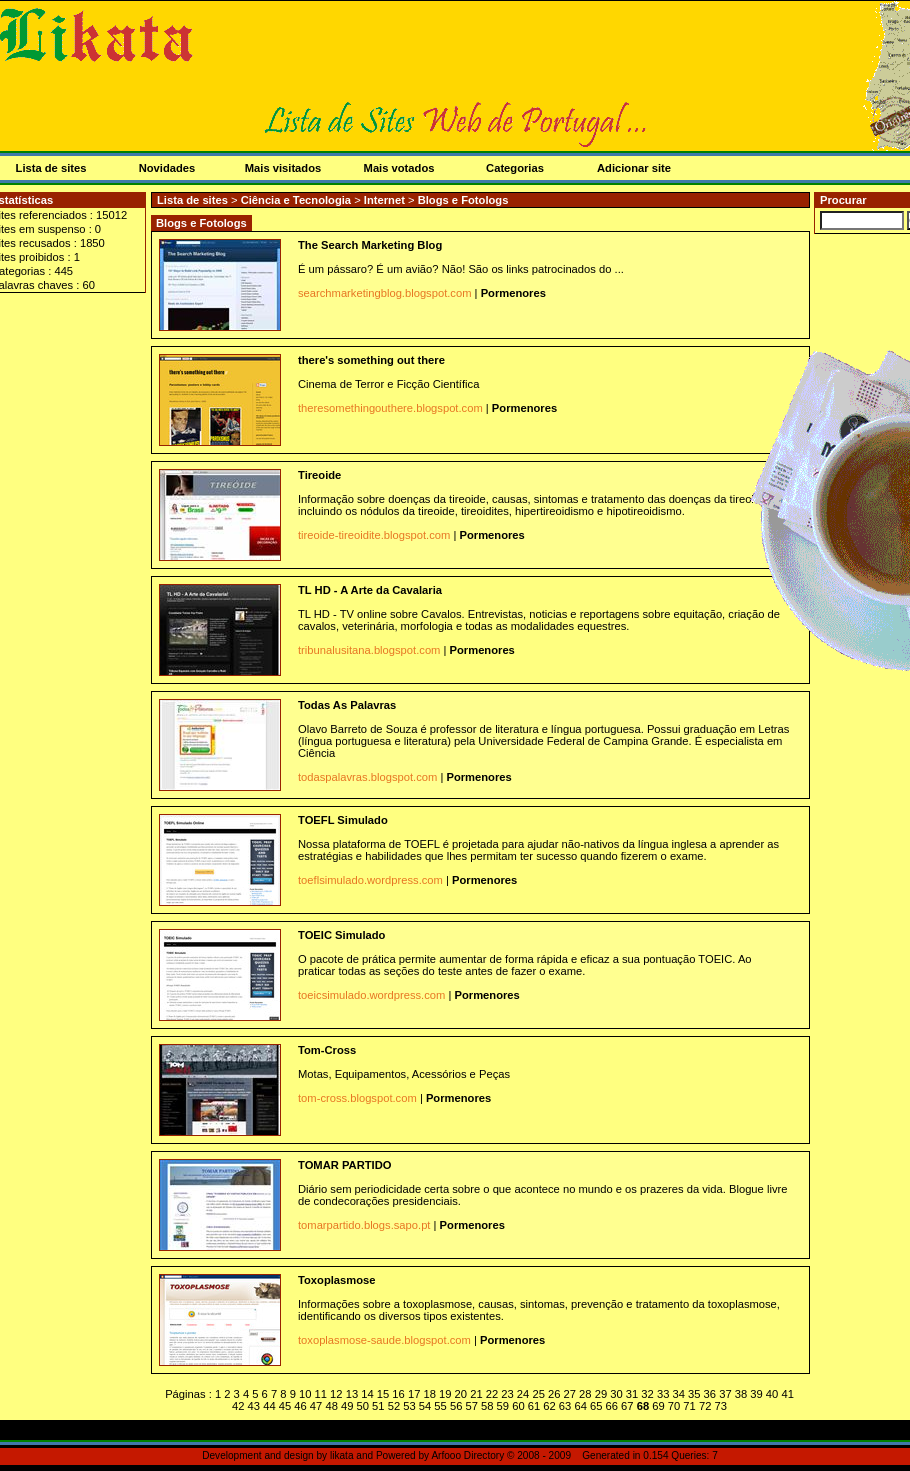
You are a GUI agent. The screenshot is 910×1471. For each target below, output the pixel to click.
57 (471, 1406)
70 (674, 1406)
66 (612, 1406)
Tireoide (319, 475)
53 (409, 1406)
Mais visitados (283, 168)
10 (305, 1394)
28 (585, 1394)
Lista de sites (192, 200)
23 (507, 1394)
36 (710, 1394)
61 (534, 1406)
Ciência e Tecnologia (298, 200)
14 (367, 1394)
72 (705, 1406)
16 (398, 1394)
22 (492, 1394)
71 (689, 1406)
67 (627, 1406)
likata (342, 1455)
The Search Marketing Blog (370, 245)
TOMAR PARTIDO (344, 1165)
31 (632, 1394)
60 (518, 1406)
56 (456, 1406)
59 (503, 1406)
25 (538, 1394)
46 (300, 1406)
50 (363, 1406)
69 (658, 1406)
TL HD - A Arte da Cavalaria (370, 590)
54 (425, 1406)
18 (429, 1394)
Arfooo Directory (467, 1455)
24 (523, 1394)
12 (336, 1394)
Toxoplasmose (337, 1280)
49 (347, 1406)
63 (565, 1406)
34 (678, 1394)
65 (596, 1406)
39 (756, 1394)
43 (254, 1406)
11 (321, 1394)
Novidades (167, 168)
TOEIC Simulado (341, 935)
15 (383, 1394)
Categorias (515, 168)
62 (549, 1406)
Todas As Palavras (347, 705)
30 (616, 1394)
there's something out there (371, 360)
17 (414, 1394)
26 (554, 1394)
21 (476, 1394)
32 (647, 1394)
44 (269, 1406)
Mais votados (399, 168)
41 (787, 1394)
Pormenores (513, 293)
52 (394, 1406)
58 (487, 1406)
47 (316, 1406)
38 (741, 1394)
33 (663, 1394)
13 (352, 1394)
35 (694, 1394)
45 (285, 1406)
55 (440, 1406)
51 (378, 1406)
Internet (386, 200)
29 (601, 1394)
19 (445, 1394)
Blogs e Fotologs (463, 200)
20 (461, 1394)
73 (720, 1406)
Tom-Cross (327, 1050)
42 (238, 1406)
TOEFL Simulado (343, 820)
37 (725, 1394)
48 (331, 1406)
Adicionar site (634, 168)
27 (570, 1394)
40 (772, 1394)
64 (580, 1406)
